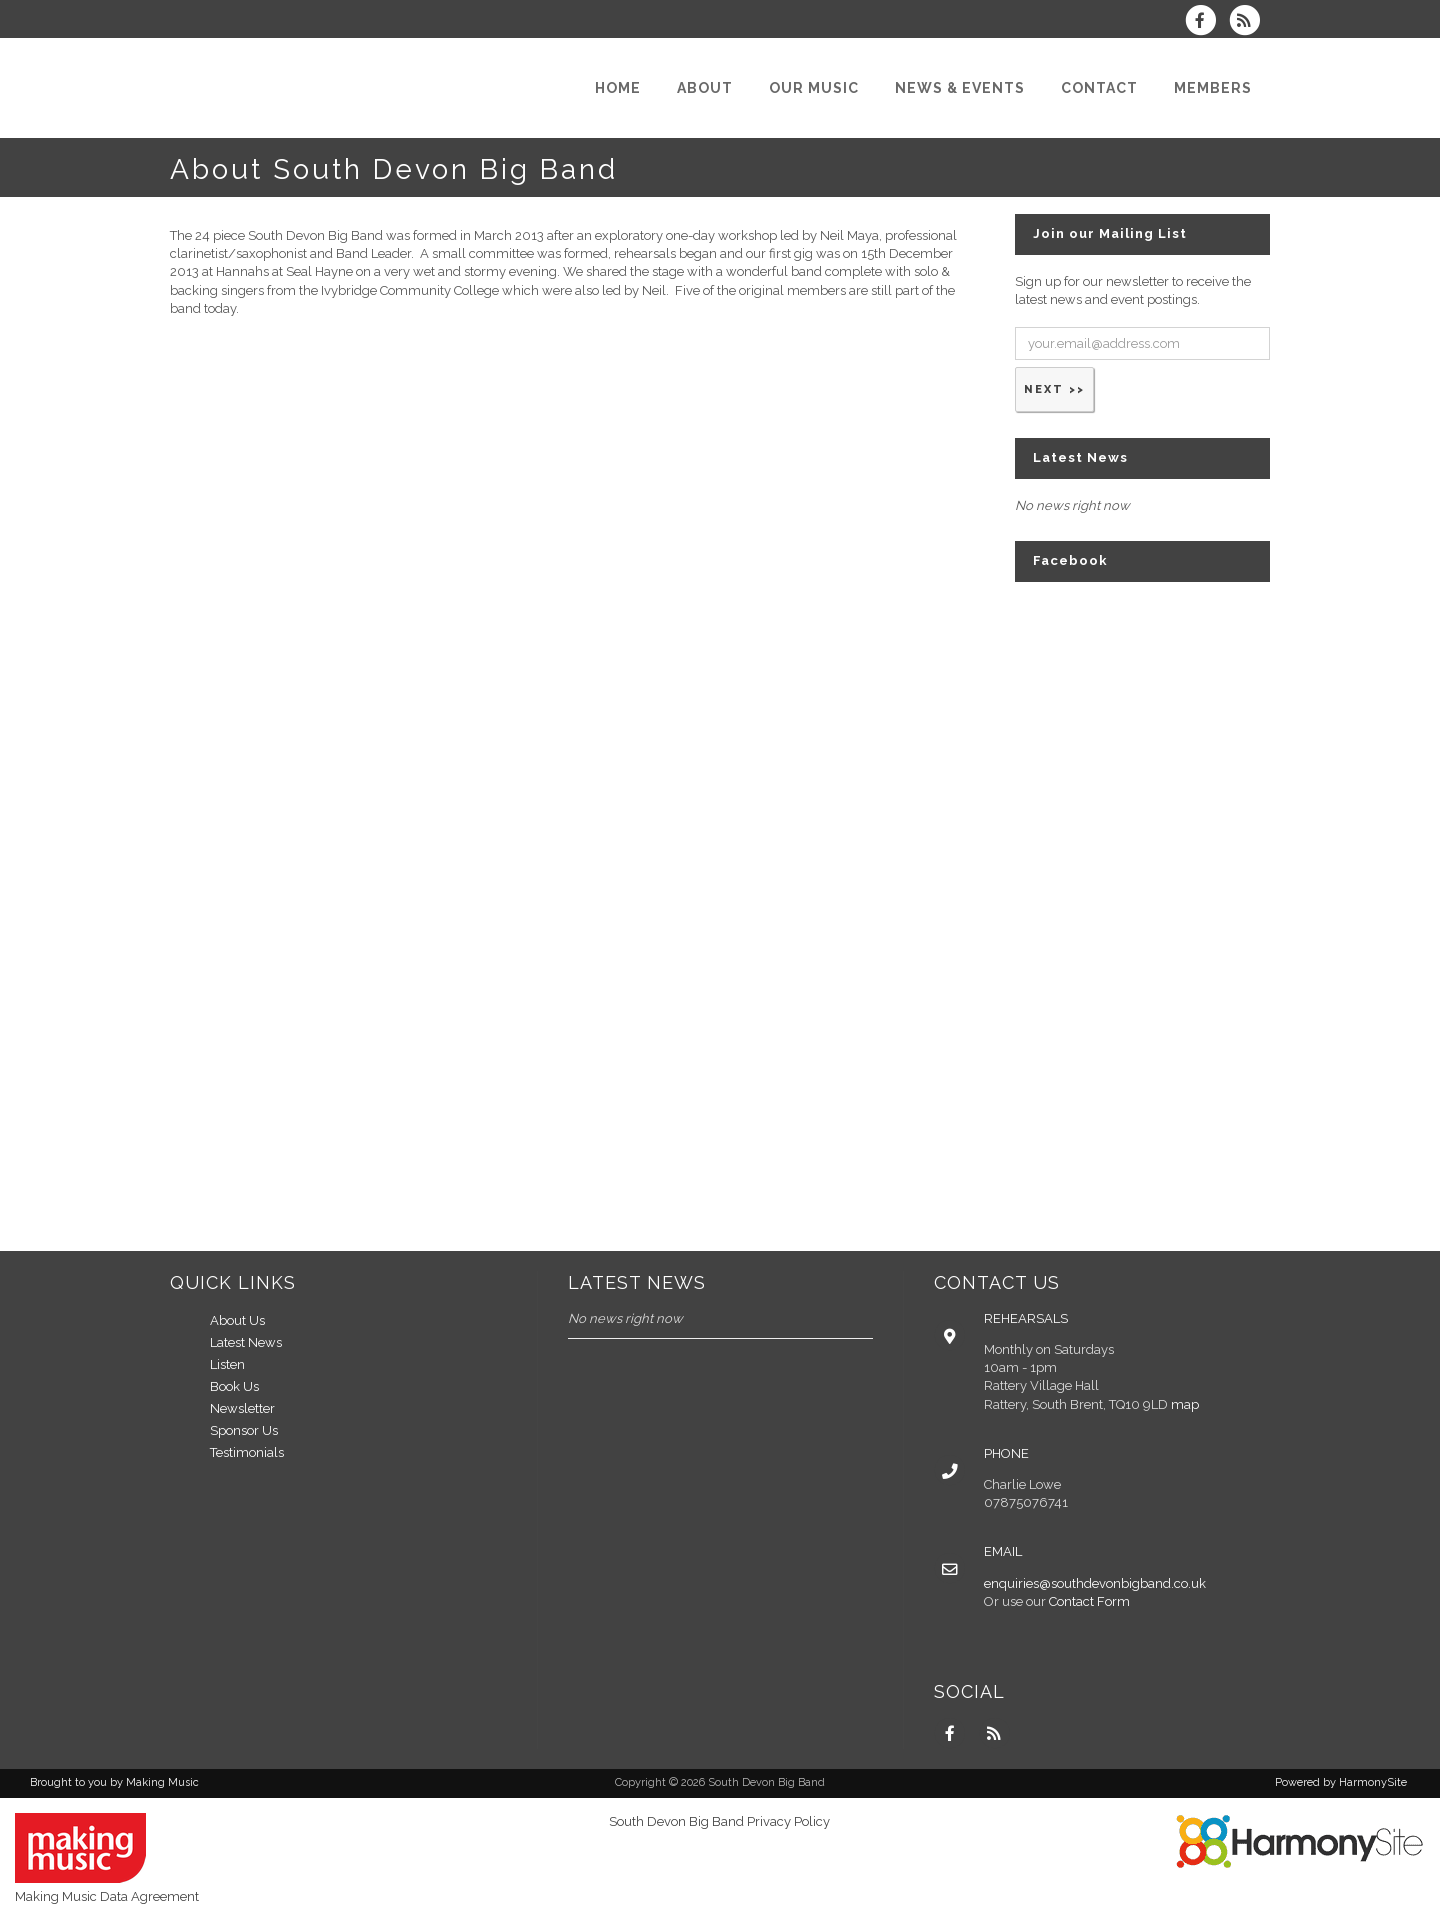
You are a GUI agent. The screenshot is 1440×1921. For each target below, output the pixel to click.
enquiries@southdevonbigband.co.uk (1095, 1583)
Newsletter (242, 1408)
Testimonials (247, 1452)
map (1185, 1404)
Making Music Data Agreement (107, 1896)
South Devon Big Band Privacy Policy (719, 1821)
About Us (237, 1320)
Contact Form (1089, 1601)
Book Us (234, 1386)
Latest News (246, 1342)
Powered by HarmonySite (1341, 1782)
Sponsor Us (244, 1430)
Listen (227, 1364)
